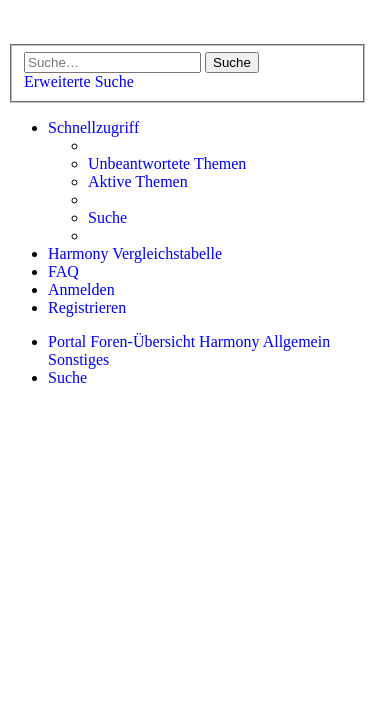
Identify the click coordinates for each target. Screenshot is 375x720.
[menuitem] (167, 164)
